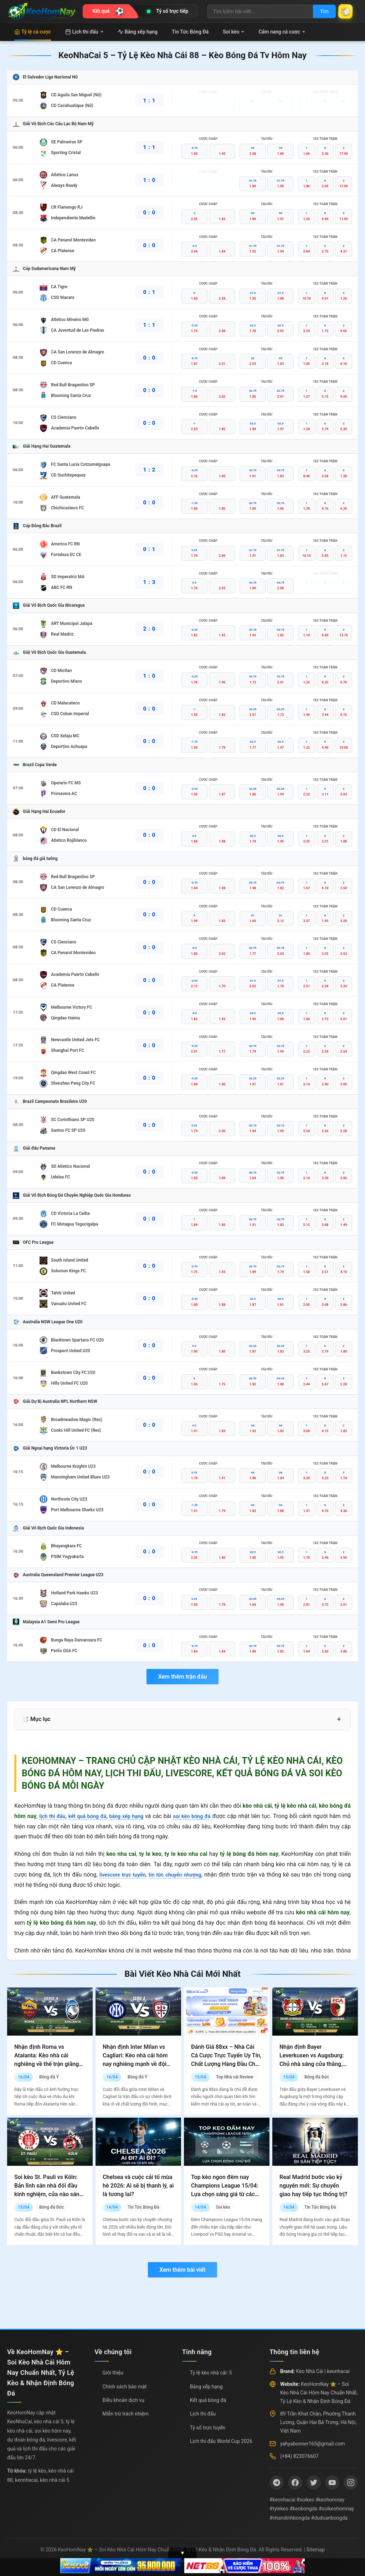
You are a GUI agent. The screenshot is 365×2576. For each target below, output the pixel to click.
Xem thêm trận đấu (182, 1676)
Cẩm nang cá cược (281, 32)
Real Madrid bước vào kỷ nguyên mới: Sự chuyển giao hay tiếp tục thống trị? (313, 2186)
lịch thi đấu (53, 1816)
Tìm (319, 11)
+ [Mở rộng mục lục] (339, 1719)
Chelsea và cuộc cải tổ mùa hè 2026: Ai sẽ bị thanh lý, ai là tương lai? (138, 2186)
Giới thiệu (112, 2373)
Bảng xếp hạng (138, 32)
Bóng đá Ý (49, 2076)
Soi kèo (233, 32)
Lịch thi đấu (84, 32)
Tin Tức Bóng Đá (190, 32)
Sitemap (315, 2549)
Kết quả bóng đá (208, 2400)
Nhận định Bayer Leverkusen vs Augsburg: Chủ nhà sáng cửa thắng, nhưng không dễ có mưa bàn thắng (311, 2063)
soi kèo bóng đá (201, 1816)
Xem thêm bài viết (182, 2269)
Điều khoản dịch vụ (123, 2400)
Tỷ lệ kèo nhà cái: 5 (211, 2373)
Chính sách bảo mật (124, 2386)
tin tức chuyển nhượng (178, 1874)
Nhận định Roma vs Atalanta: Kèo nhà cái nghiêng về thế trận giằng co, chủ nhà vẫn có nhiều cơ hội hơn (49, 2063)
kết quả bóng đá (91, 1816)
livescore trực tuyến (121, 1874)
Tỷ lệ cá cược (32, 32)
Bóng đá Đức (316, 2076)
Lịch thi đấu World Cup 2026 (221, 2441)
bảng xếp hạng (134, 1816)
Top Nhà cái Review (234, 2076)
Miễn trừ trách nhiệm (125, 2414)
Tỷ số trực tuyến (207, 2427)
